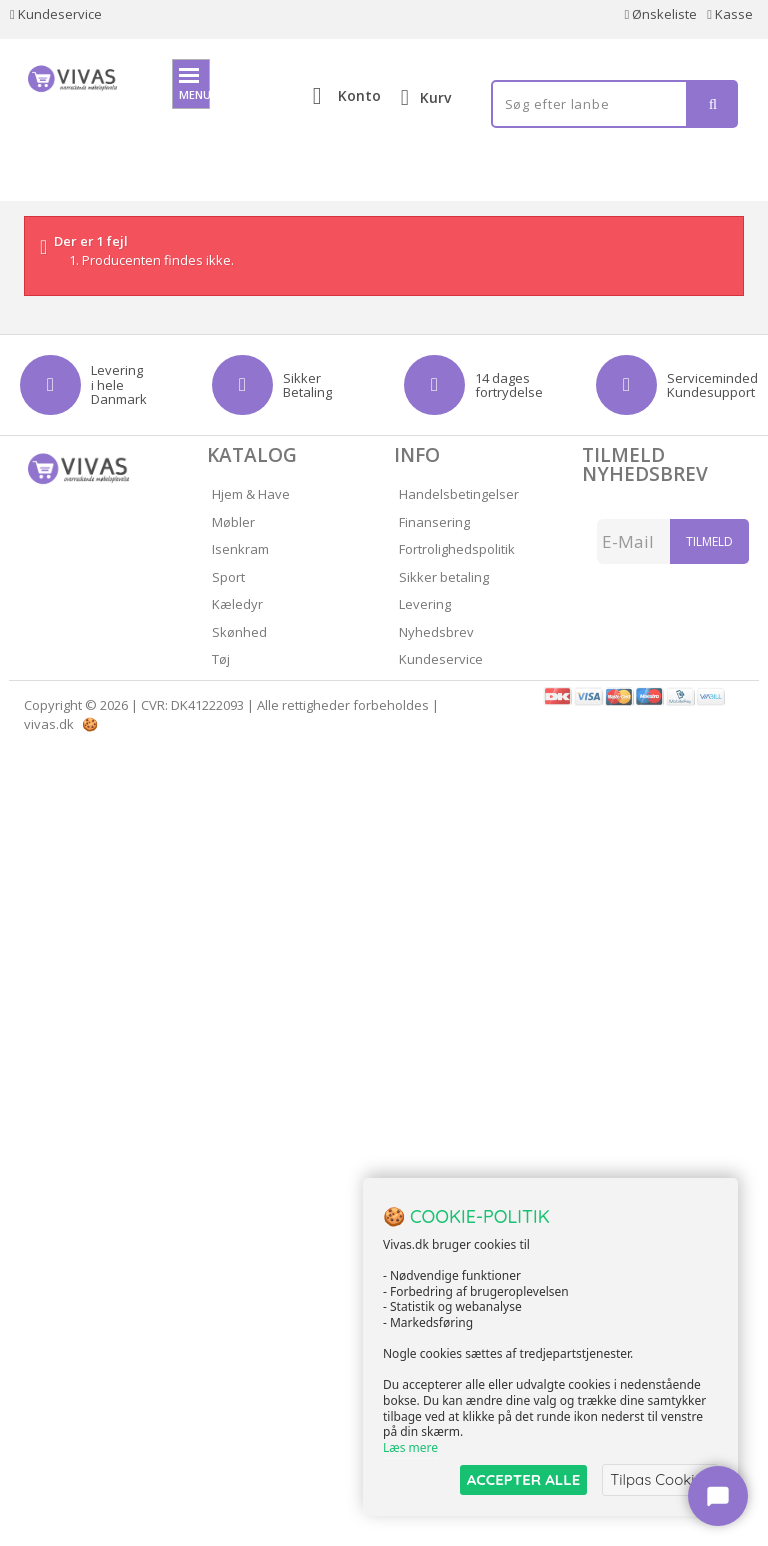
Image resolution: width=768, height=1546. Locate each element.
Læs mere (410, 1447)
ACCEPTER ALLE (523, 1479)
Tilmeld (709, 541)
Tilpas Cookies (660, 1479)
